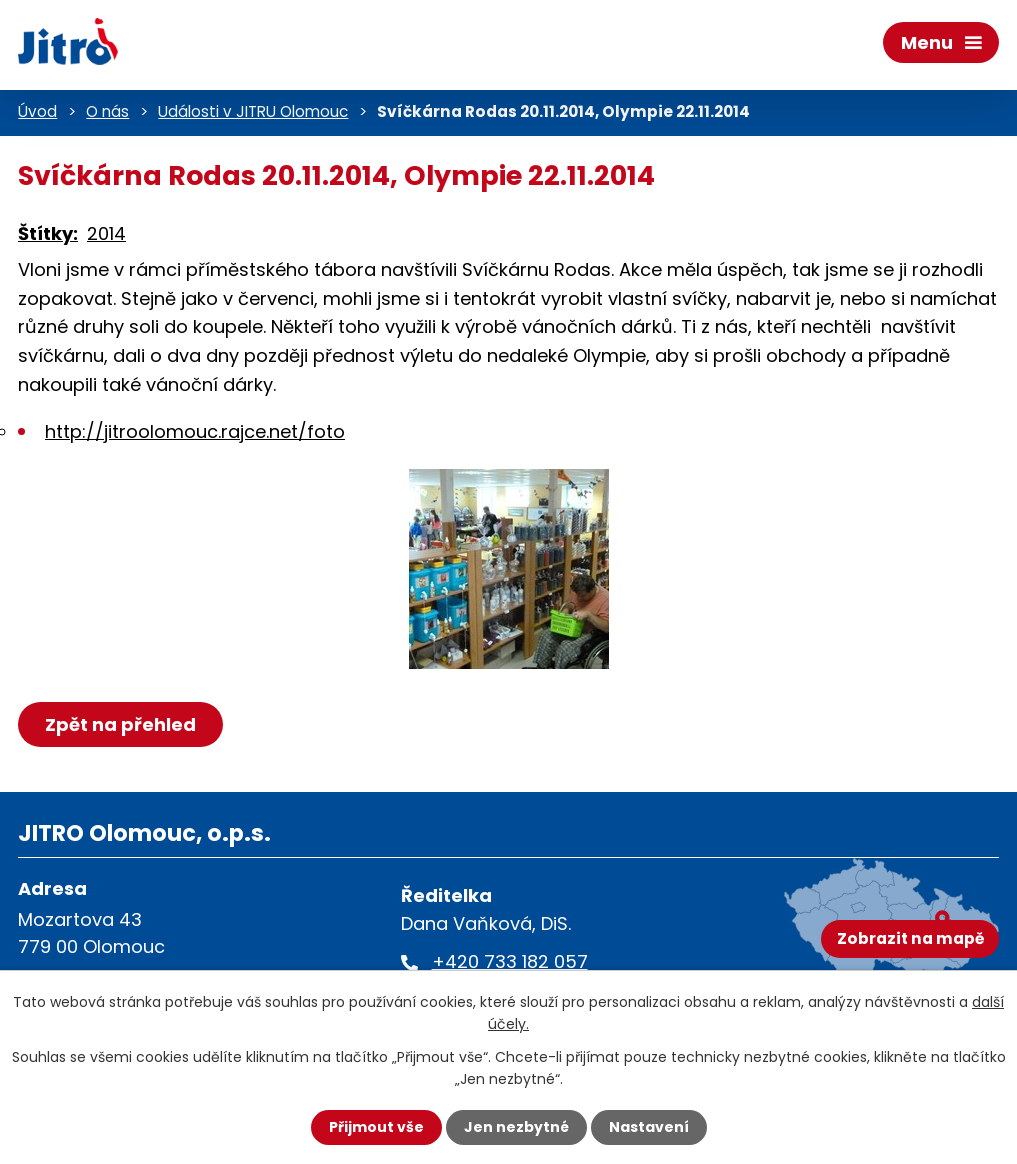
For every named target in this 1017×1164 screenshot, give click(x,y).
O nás (107, 111)
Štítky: (48, 233)
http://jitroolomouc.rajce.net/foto (195, 431)
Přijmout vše (376, 1127)
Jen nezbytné (516, 1127)
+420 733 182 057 (510, 961)
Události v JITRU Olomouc (253, 111)
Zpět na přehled (120, 724)
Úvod (37, 111)
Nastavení (649, 1127)
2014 (106, 233)
